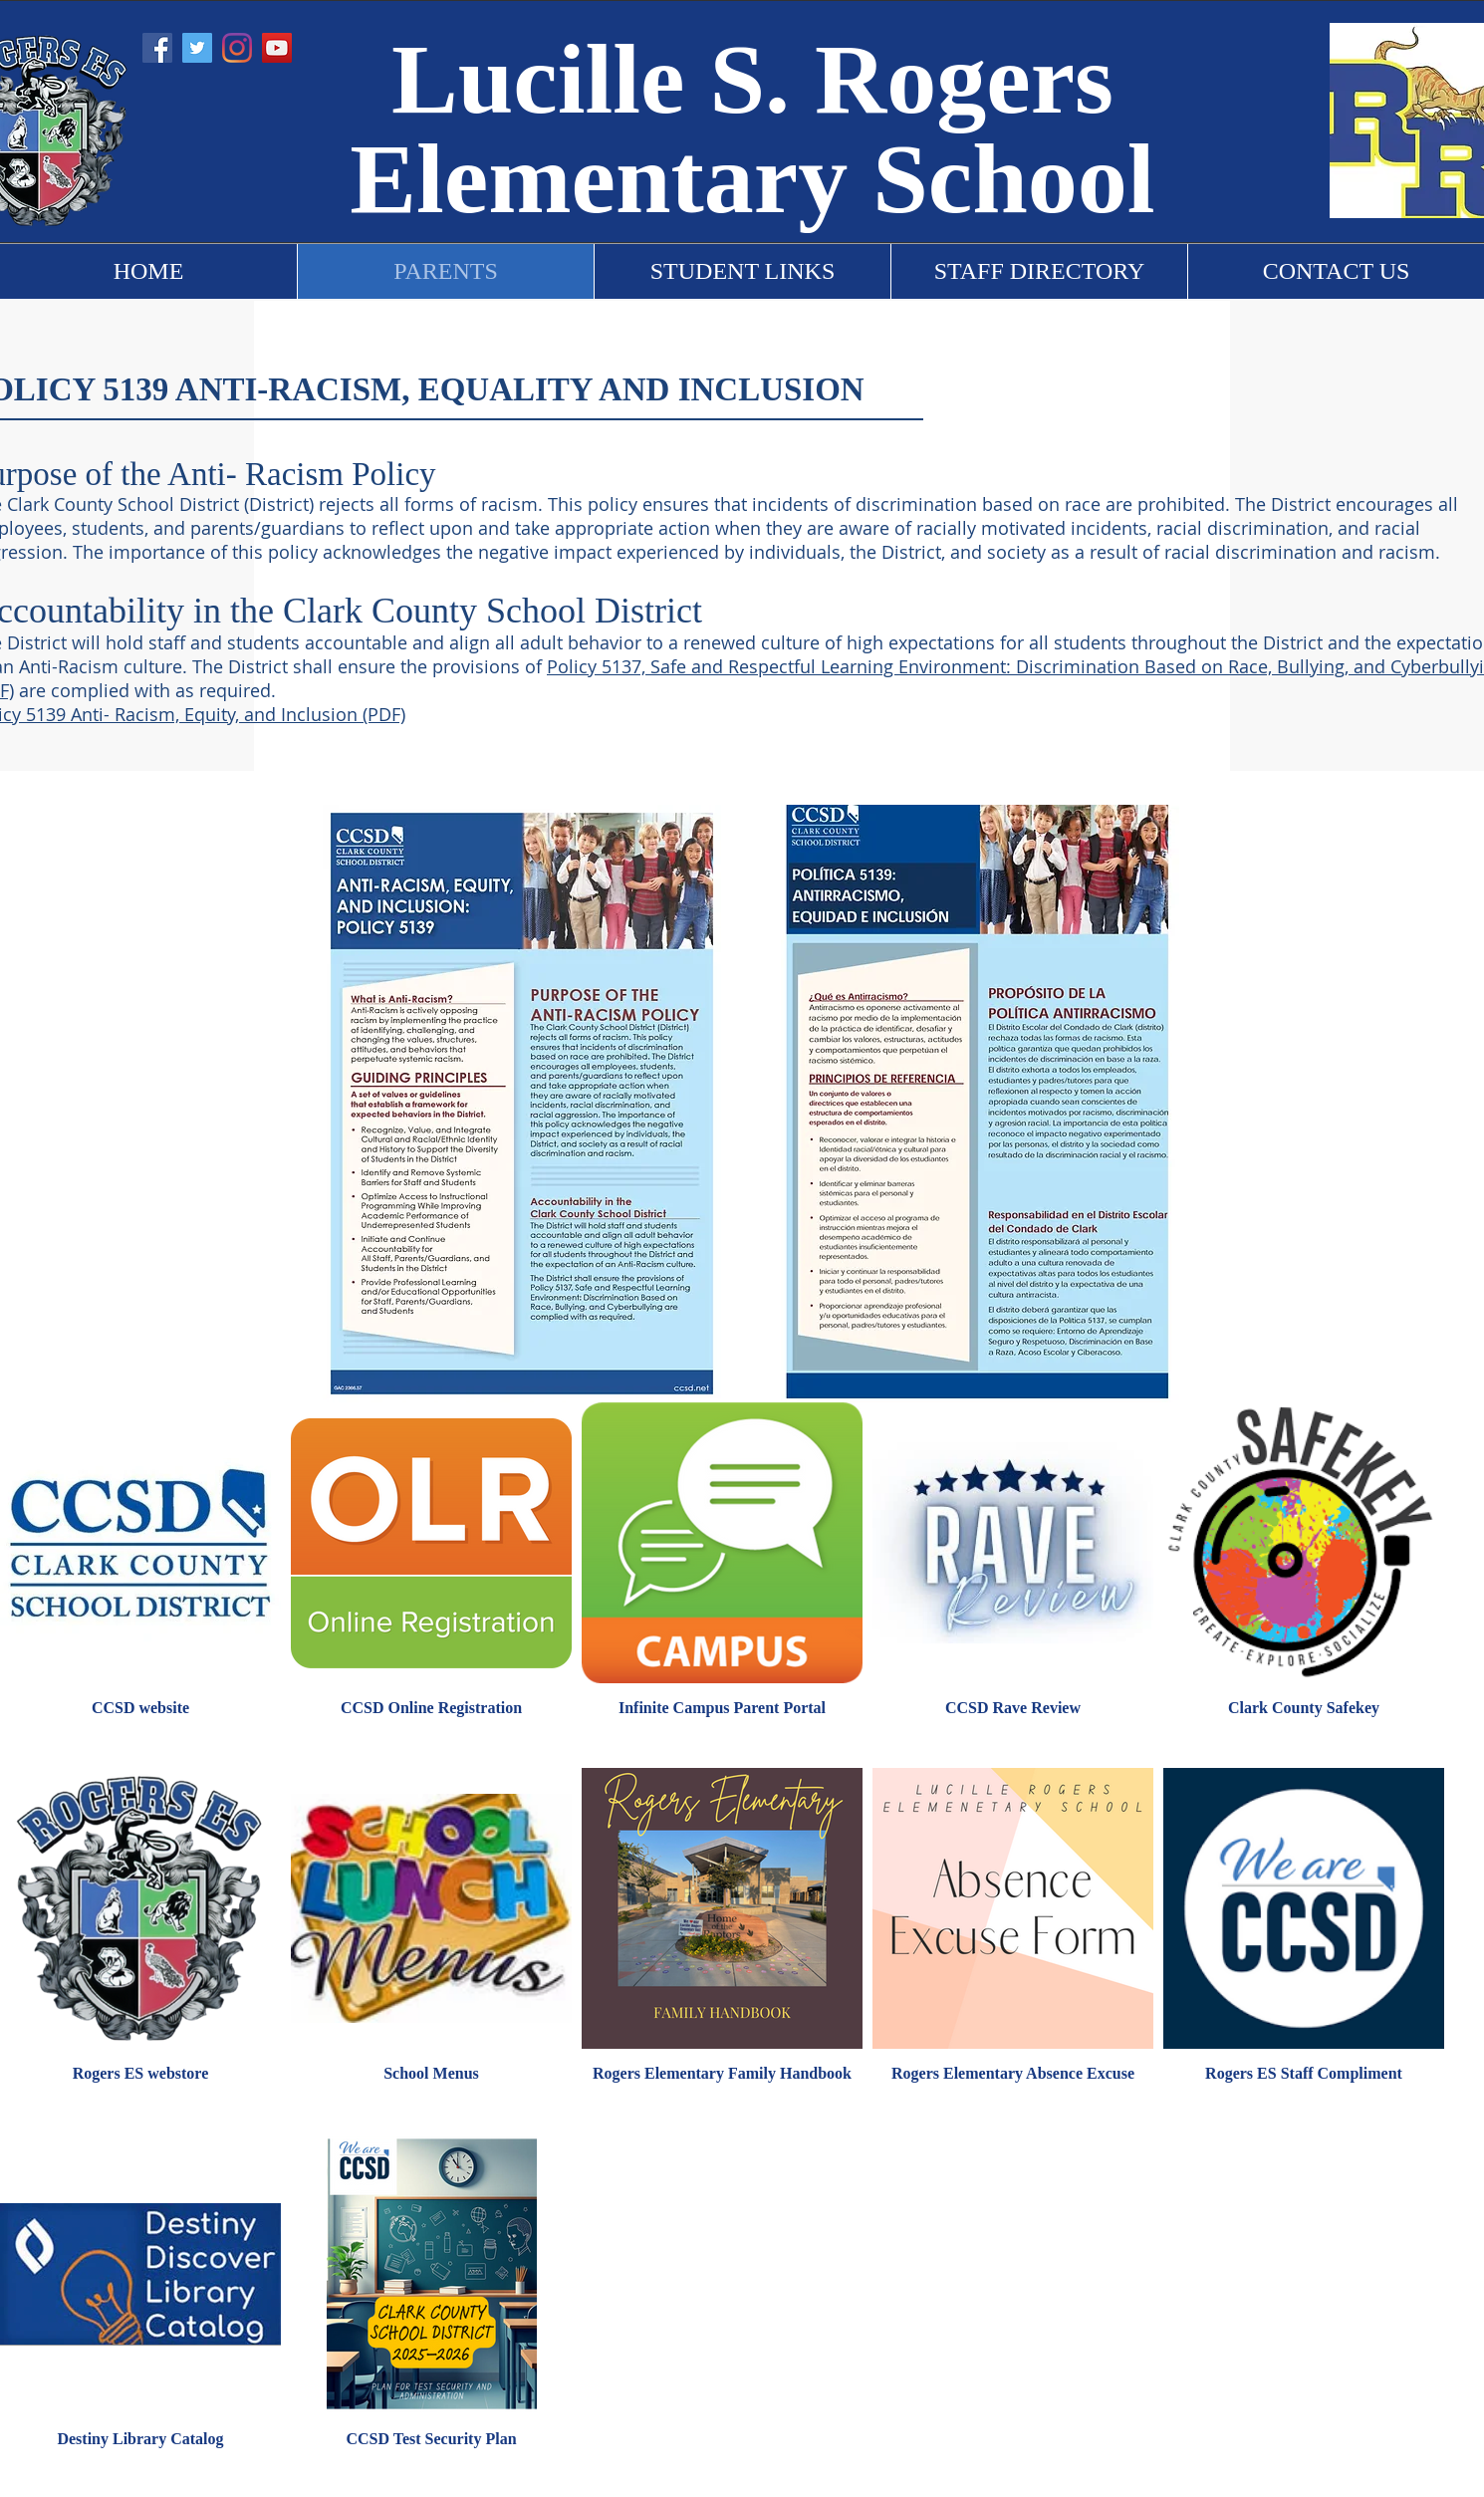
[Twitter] (197, 48)
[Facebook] (157, 48)
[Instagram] (237, 48)
